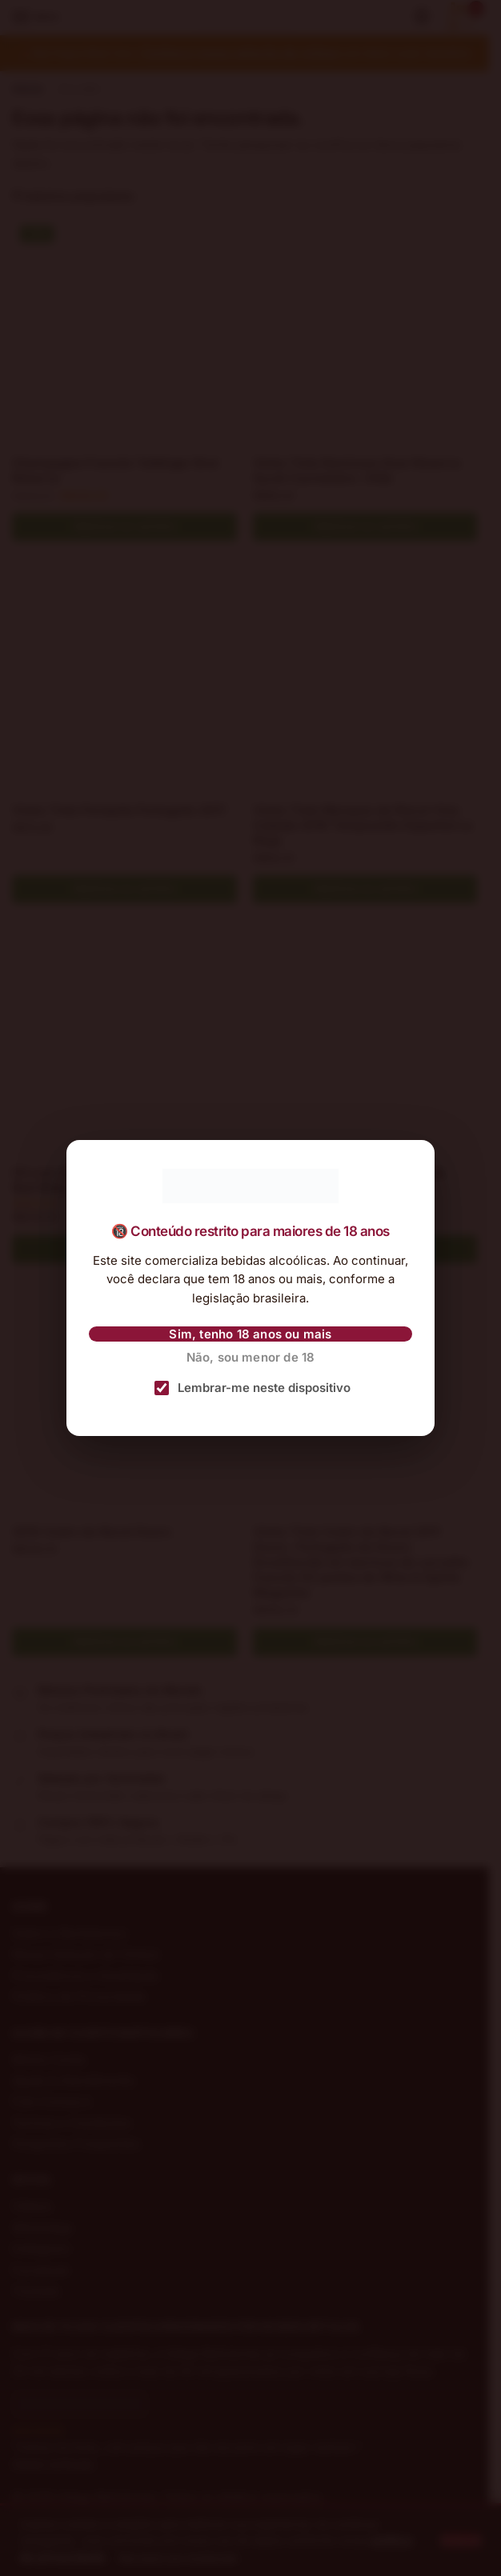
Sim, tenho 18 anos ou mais (250, 1334)
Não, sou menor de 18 (250, 1357)
